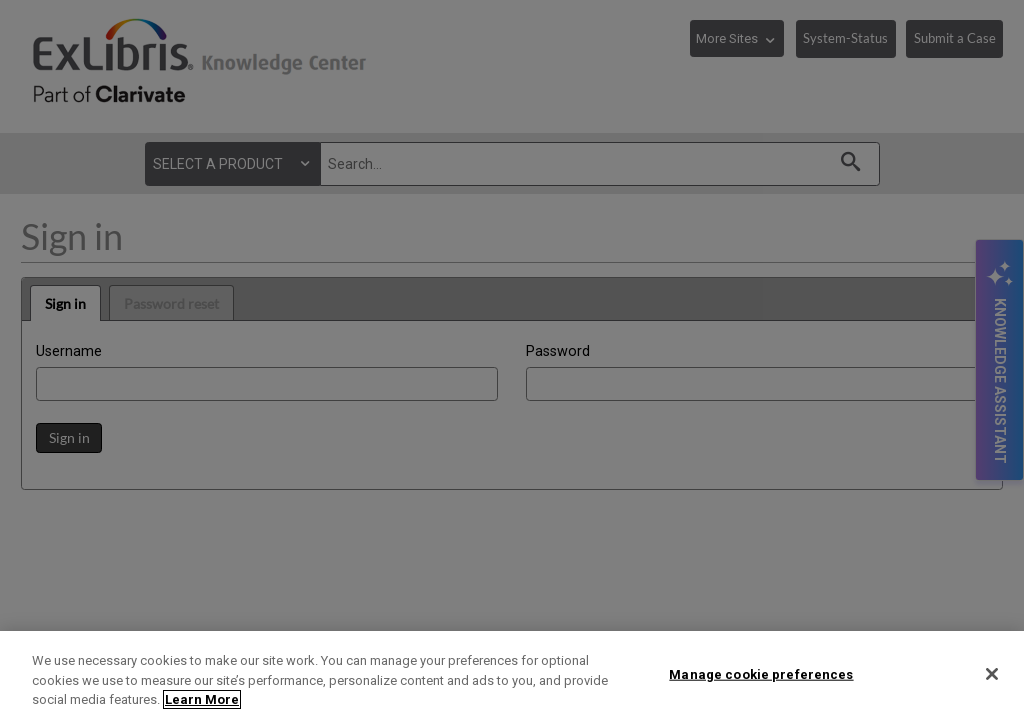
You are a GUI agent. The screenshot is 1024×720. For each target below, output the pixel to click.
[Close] (992, 674)
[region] (512, 675)
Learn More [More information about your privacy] (202, 699)
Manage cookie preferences (761, 673)
